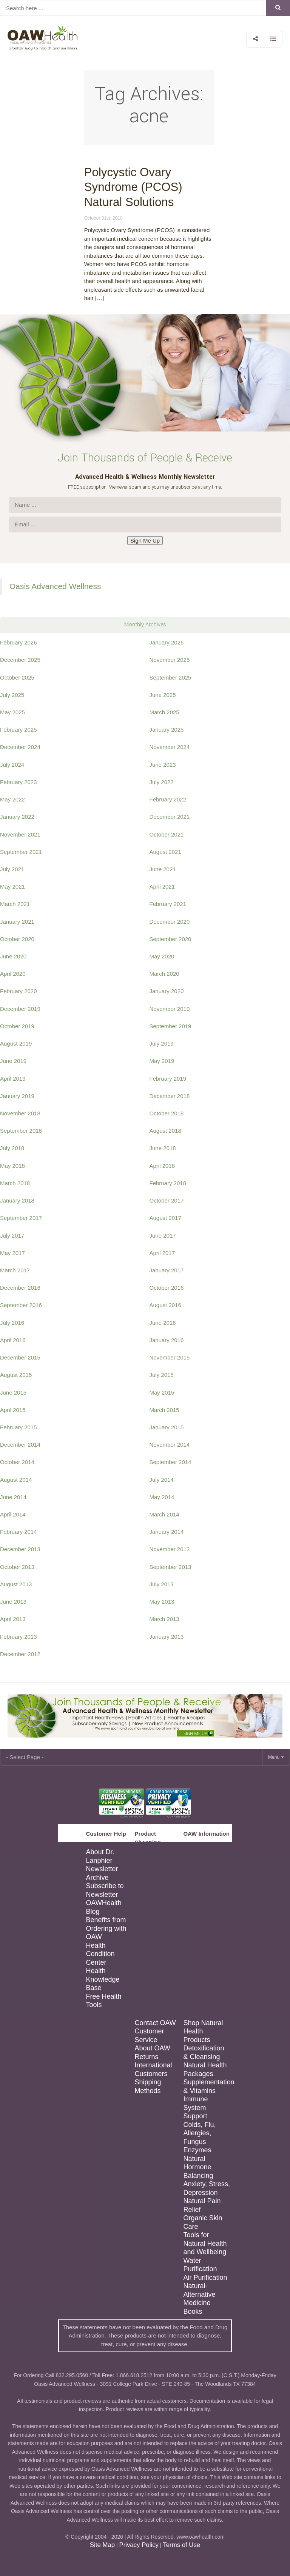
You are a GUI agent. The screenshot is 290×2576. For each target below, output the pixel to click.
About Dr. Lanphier (100, 1856)
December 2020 (170, 921)
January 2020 (167, 991)
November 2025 (170, 660)
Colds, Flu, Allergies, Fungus (199, 2133)
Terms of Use (181, 2544)
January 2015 (167, 1427)
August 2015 (16, 1375)
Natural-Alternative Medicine (199, 2294)
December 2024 (20, 747)
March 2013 (164, 1619)
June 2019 (13, 1061)
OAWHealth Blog (103, 1907)
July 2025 (12, 695)
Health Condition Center (100, 1954)
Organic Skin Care (202, 2222)
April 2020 (13, 973)
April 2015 (13, 1410)
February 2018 (168, 1183)
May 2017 (12, 1253)
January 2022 (17, 817)
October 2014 (17, 1462)
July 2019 (162, 1043)
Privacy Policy (138, 2544)
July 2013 (162, 1584)
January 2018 (17, 1200)
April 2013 (13, 1619)
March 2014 (164, 1514)
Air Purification (205, 2277)
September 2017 (21, 1218)
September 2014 (170, 1462)
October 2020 (17, 939)
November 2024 (170, 747)
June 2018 (163, 1148)
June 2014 (13, 1497)
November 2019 (170, 1009)
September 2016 (21, 1305)
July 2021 (12, 869)
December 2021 (170, 817)
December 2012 (20, 1654)
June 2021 (163, 869)
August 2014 (16, 1479)
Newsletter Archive (102, 1873)
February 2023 (18, 782)
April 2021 (162, 886)
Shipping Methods (147, 2086)
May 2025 (12, 712)
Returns (146, 2057)
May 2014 (162, 1497)
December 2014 (20, 1444)
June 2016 (163, 1323)
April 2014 (13, 1514)
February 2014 (18, 1532)
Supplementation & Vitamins (206, 2086)
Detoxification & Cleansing (203, 2052)
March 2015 (164, 1410)
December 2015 (20, 1357)
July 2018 (12, 1148)
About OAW (152, 2048)
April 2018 (162, 1166)
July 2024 (12, 764)
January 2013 (167, 1636)
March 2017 (15, 1270)
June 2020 (13, 956)
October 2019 (17, 1026)
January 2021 (17, 921)
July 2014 (162, 1479)
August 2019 (16, 1043)
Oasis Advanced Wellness (55, 586)
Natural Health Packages (205, 2069)
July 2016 (12, 1323)
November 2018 (20, 1113)
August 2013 (16, 1584)
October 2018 (167, 1113)
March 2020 (164, 973)
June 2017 (163, 1235)
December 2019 (20, 1009)
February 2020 (18, 991)
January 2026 (167, 642)
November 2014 (170, 1444)
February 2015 (18, 1427)
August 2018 (165, 1130)
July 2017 (12, 1235)
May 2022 (12, 799)
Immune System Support (195, 2107)
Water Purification (200, 2265)
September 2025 (170, 677)
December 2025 (20, 660)
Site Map (102, 2544)
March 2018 (15, 1183)
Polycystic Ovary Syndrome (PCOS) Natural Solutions (133, 187)
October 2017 (167, 1200)
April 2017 (162, 1253)
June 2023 (163, 764)
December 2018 (170, 1096)
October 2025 (17, 677)
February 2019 (168, 1078)
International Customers (153, 2069)
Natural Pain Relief (202, 2205)
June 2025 (163, 695)
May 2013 (162, 1601)
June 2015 (13, 1392)
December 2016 (20, 1287)
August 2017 (165, 1218)
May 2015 (162, 1392)
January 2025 (167, 729)
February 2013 (18, 1636)
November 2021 (20, 834)
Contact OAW (155, 2023)
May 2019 (162, 1061)
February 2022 (168, 799)
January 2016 (167, 1340)
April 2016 (13, 1340)
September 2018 (21, 1130)
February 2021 (168, 904)
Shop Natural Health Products (203, 2031)
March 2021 (15, 904)
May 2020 (162, 956)
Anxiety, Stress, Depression (206, 2188)
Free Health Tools (103, 2001)
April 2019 (13, 1078)
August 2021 (165, 852)
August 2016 (165, 1305)
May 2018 (12, 1166)
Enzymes (197, 2150)
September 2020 (170, 939)
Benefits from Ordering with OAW (106, 1928)
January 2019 (17, 1096)
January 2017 (167, 1270)
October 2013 (17, 1567)
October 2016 (167, 1287)
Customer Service (149, 2035)
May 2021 (12, 886)
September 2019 (170, 1026)
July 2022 (162, 782)
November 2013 (170, 1549)
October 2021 (167, 834)
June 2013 (13, 1601)
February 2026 (18, 642)
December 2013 (20, 1549)
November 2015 (170, 1357)
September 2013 (170, 1567)
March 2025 (164, 712)
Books (192, 2311)
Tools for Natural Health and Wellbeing (205, 2243)
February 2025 (18, 729)
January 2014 (167, 1532)
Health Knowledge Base (102, 1979)
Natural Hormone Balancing (198, 2167)
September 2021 (21, 852)
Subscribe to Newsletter (104, 1890)
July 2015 (162, 1375)
